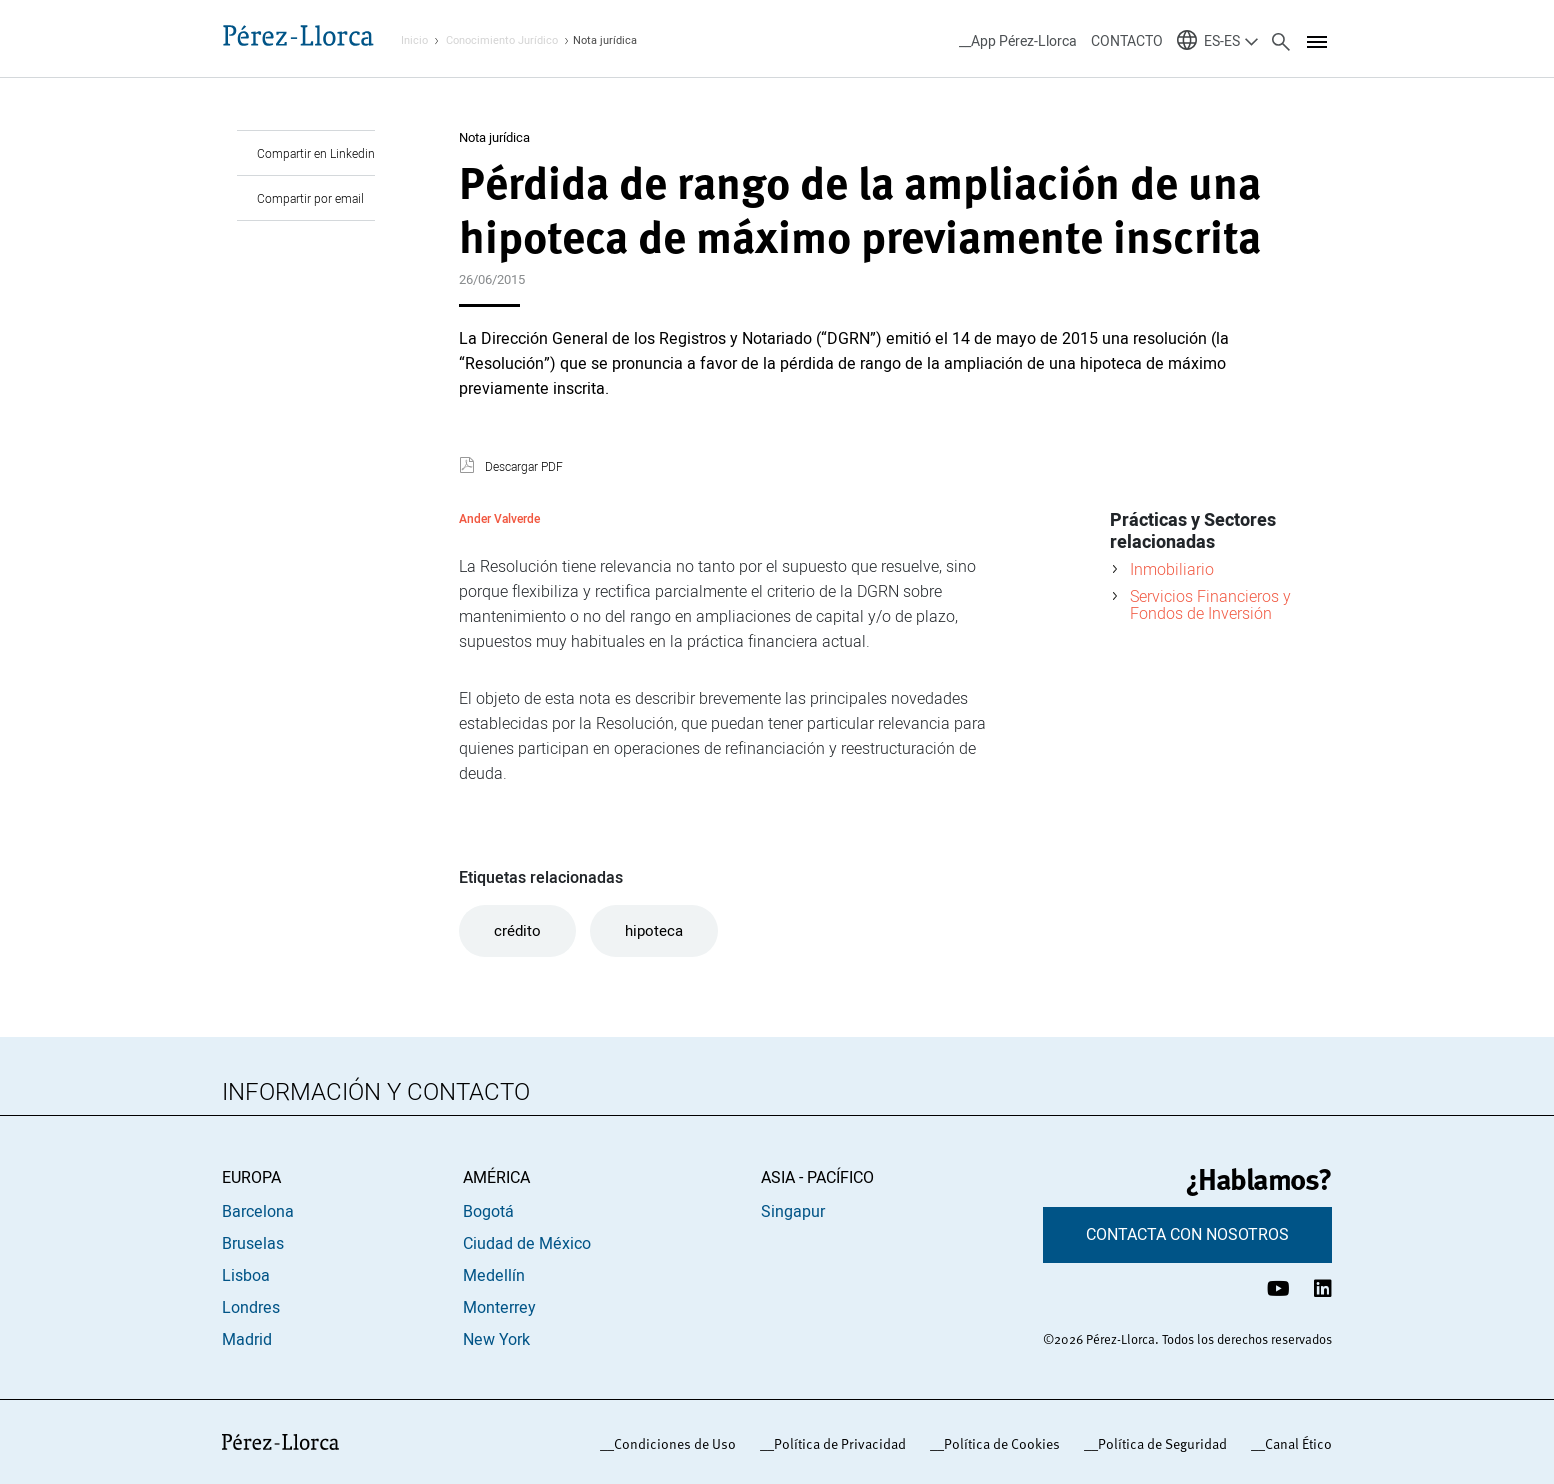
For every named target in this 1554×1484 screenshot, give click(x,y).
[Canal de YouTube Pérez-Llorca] (1278, 1288)
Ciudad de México (527, 1244)
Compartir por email (310, 198)
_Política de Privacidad (836, 1444)
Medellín (494, 1276)
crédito (517, 931)
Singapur (793, 1212)
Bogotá (488, 1212)
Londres (251, 1308)
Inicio (414, 40)
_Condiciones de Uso (671, 1444)
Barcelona (258, 1212)
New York (496, 1340)
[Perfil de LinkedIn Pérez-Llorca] (1323, 1288)
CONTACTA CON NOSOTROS (1187, 1235)
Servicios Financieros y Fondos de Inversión (1210, 604)
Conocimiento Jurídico (502, 40)
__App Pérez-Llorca (1018, 41)
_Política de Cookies (998, 1444)
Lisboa (246, 1276)
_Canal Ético (1295, 1444)
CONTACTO (1127, 41)
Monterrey (499, 1308)
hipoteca (654, 931)
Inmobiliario (1172, 569)
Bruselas (253, 1244)
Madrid (247, 1340)
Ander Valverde (499, 518)
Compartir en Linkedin (316, 153)
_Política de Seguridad (1159, 1444)
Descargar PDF (524, 467)
